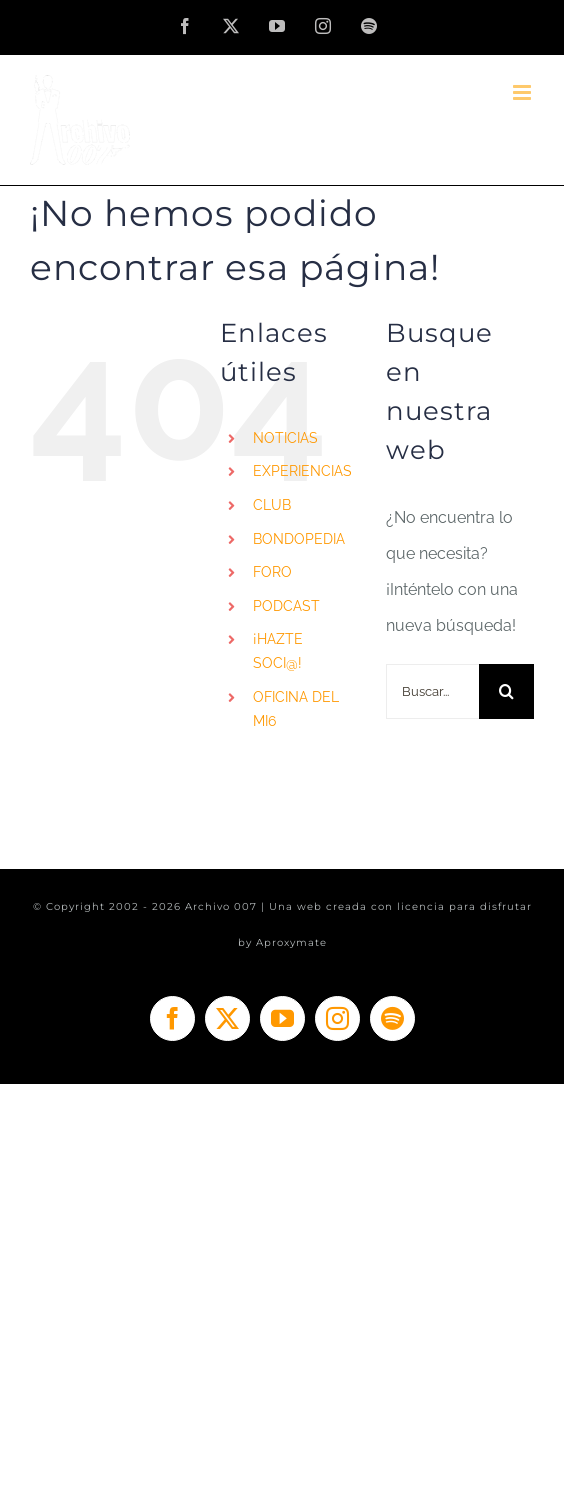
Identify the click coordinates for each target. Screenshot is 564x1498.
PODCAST (286, 606)
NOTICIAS (285, 438)
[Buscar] (506, 691)
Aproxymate (291, 942)
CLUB (272, 505)
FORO (272, 572)
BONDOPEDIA (299, 539)
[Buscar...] (432, 691)
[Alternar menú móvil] (523, 92)
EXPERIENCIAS (302, 471)
